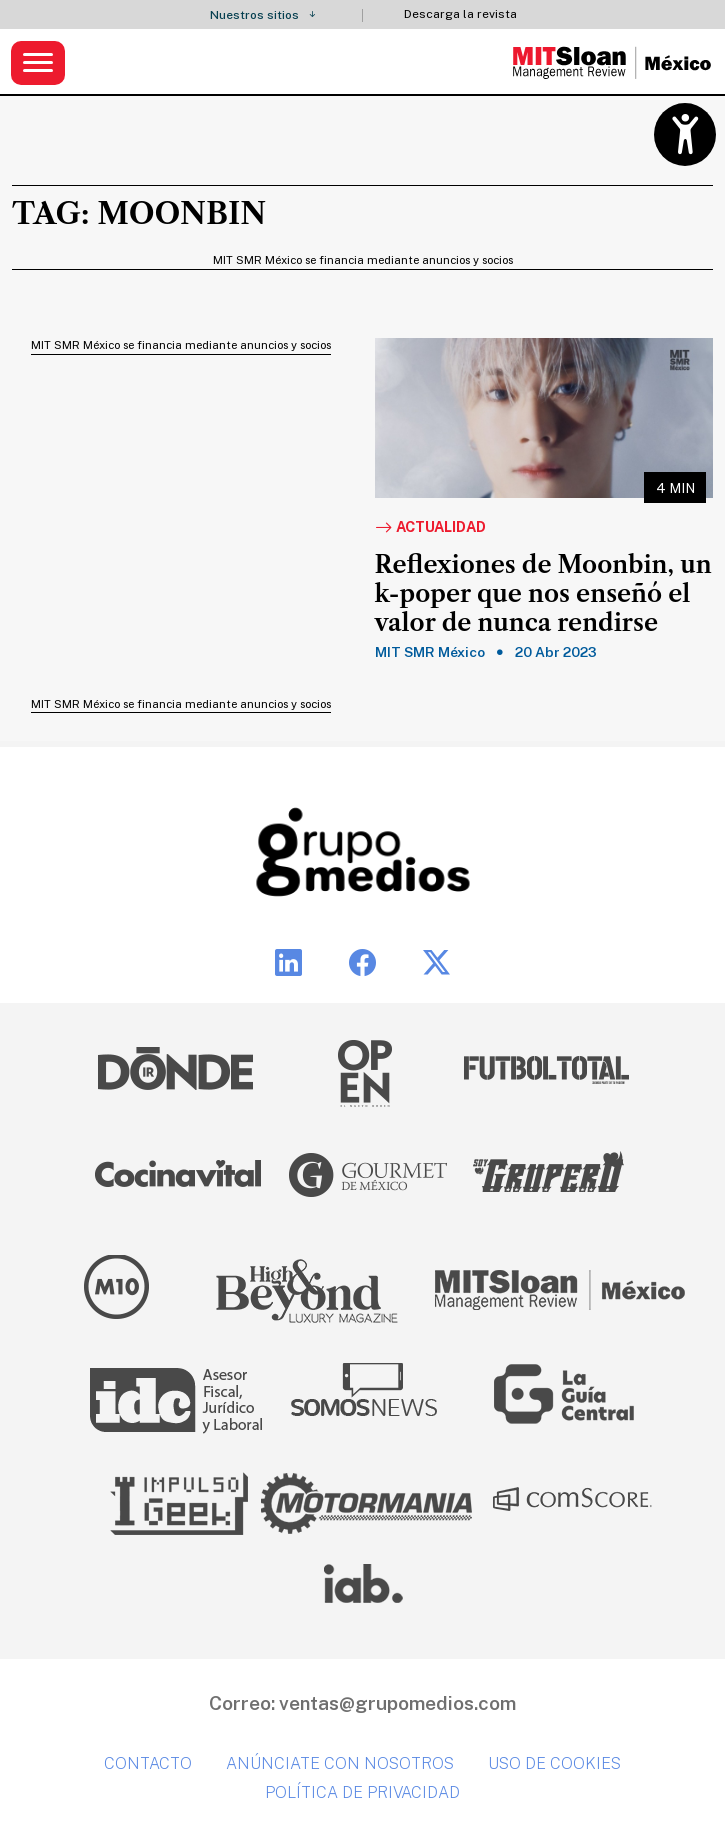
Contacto (148, 1763)
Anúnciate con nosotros (340, 1763)
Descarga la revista (460, 14)
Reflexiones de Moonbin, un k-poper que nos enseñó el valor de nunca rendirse (543, 594)
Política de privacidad (362, 1792)
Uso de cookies (554, 1763)
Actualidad (430, 528)
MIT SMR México (430, 652)
